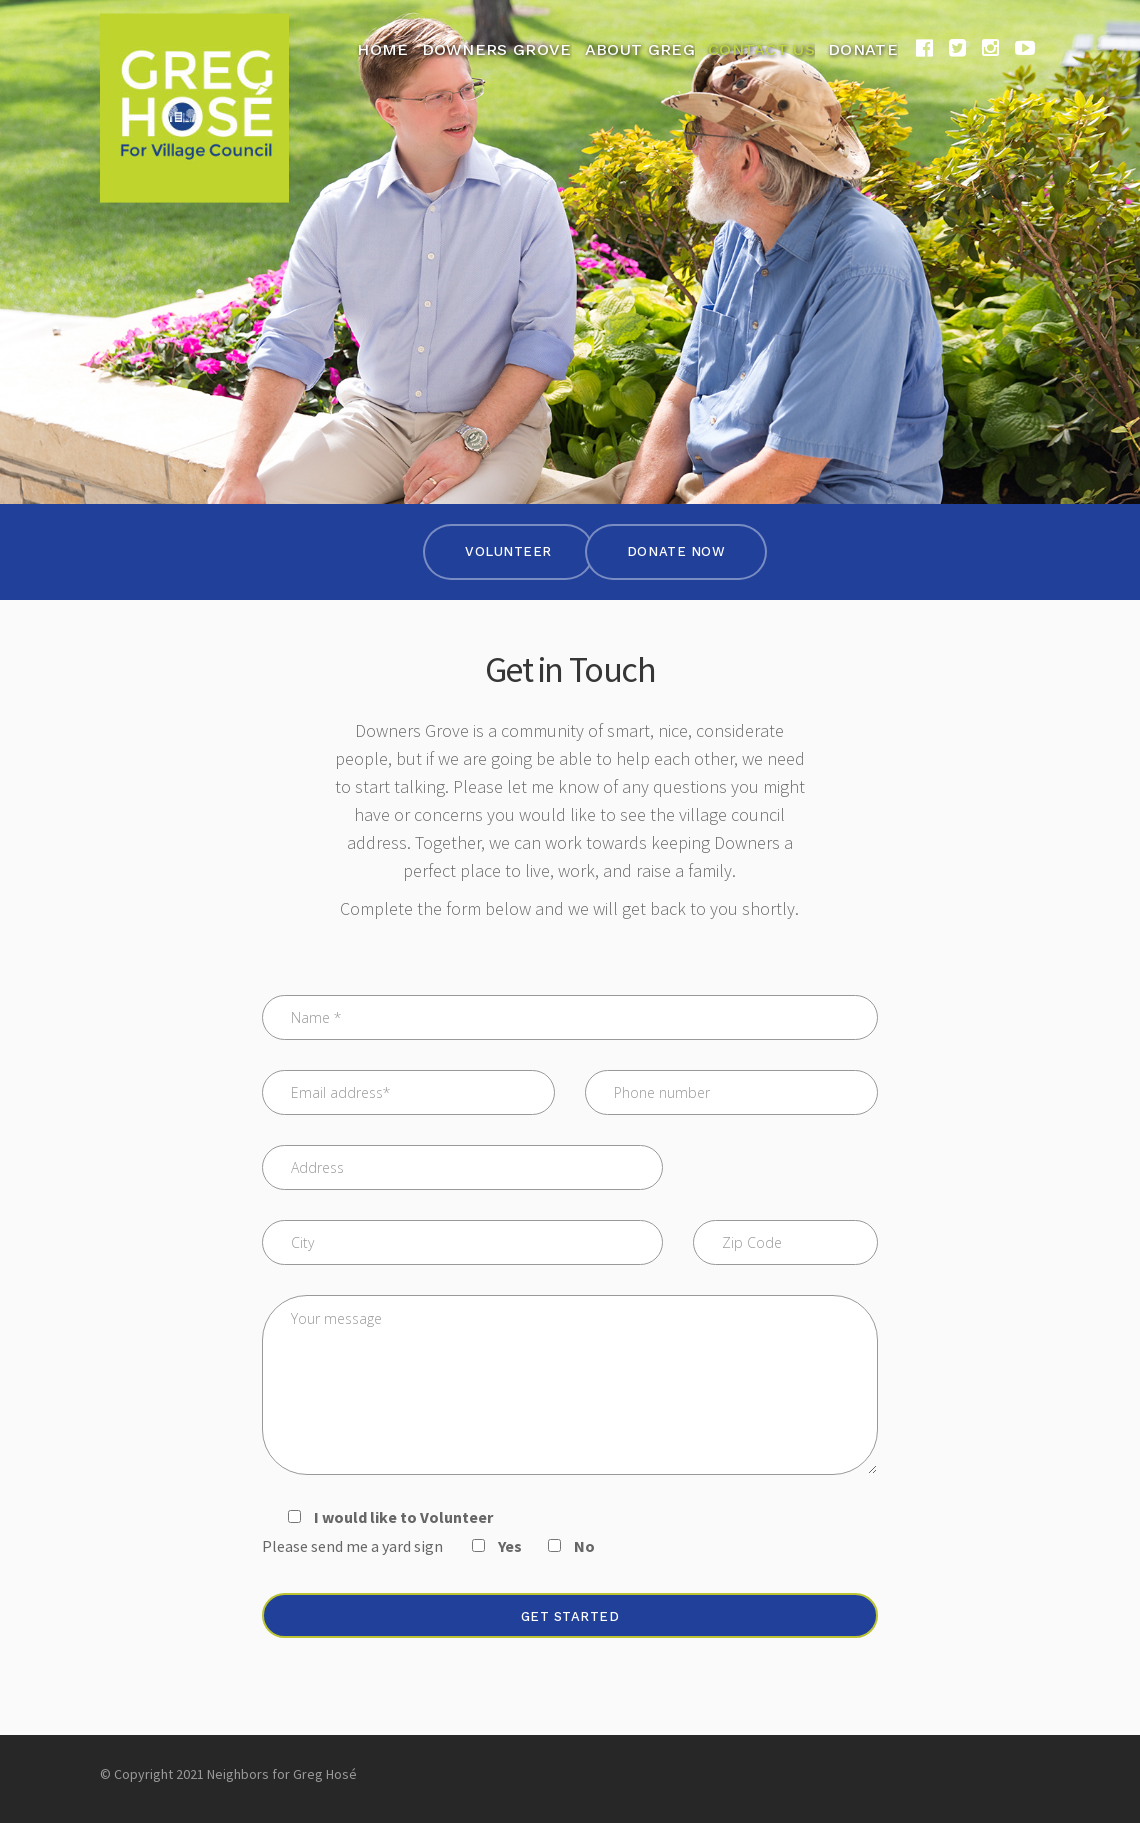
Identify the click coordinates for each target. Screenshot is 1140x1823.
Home (382, 49)
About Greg (640, 49)
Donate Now (676, 551)
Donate (863, 49)
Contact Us (761, 49)
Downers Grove (497, 49)
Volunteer (508, 551)
